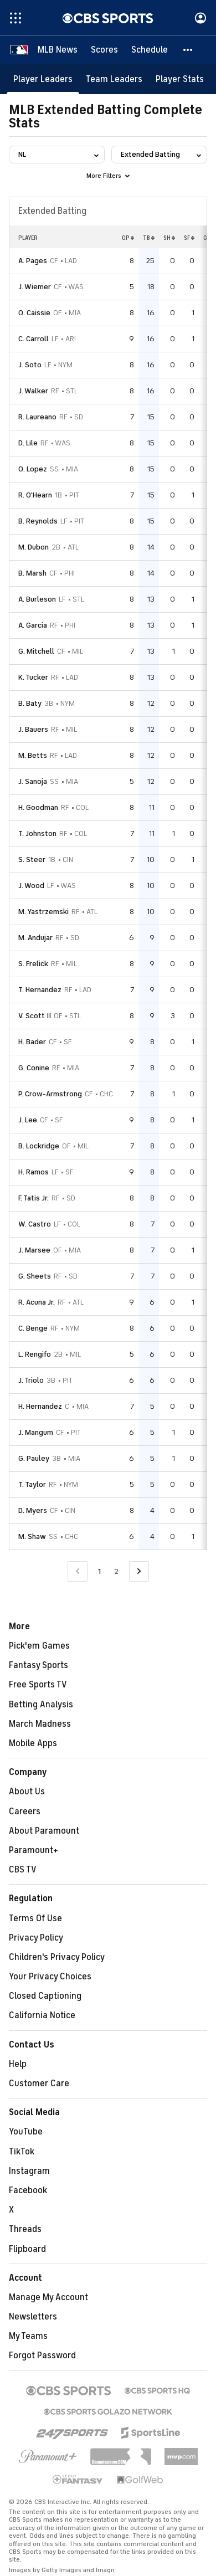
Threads (25, 2229)
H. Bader (32, 1041)
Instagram (29, 2171)
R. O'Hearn (35, 495)
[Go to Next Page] (139, 1571)
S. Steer (31, 859)
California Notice (42, 2015)
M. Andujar (35, 937)
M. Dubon (33, 547)
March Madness (40, 1724)
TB (149, 238)
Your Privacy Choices (50, 1976)
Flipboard (27, 2249)
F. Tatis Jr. (33, 1198)
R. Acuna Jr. (36, 1302)
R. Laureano (37, 417)
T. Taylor (32, 1484)
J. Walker (33, 391)
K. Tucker (33, 677)
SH (169, 238)
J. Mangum (35, 1432)
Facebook (28, 2190)
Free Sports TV (38, 1684)
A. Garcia (32, 625)
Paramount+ (33, 1850)
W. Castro (34, 1224)
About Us (27, 1791)
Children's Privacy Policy (57, 1957)
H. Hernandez (40, 1406)
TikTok (21, 2151)
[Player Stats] (179, 79)
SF (189, 238)
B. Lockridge (38, 1146)
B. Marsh (32, 573)
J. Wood (31, 885)
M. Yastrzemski (43, 911)
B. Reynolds (38, 521)
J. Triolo (31, 1380)
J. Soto (30, 365)
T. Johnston (37, 833)
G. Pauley (33, 1458)
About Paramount (44, 1830)
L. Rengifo (34, 1354)
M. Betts (32, 755)
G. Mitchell (36, 651)
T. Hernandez (39, 989)
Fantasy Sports (38, 1665)
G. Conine (33, 1068)
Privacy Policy (36, 1937)
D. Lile (28, 443)
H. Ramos (33, 1172)
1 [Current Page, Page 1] (99, 1571)
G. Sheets (34, 1276)
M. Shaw (32, 1536)
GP (128, 238)
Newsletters (33, 2316)
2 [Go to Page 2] (116, 1571)
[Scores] (104, 50)
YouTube (26, 2131)
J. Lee (27, 1120)
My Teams (28, 2336)
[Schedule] (149, 50)
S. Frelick (33, 963)
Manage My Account (48, 2297)
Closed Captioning (45, 1996)
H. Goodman (38, 807)
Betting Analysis (41, 1704)
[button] (188, 50)
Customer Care (39, 2083)
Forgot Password (42, 2355)
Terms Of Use (35, 1918)
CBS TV (23, 1869)
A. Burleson (37, 599)
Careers (24, 1811)
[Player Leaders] (43, 79)
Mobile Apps (33, 1743)
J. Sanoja (32, 781)
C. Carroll (33, 338)
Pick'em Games (39, 1645)
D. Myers (32, 1510)
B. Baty (30, 703)
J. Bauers (33, 729)
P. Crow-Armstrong (50, 1094)
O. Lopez (32, 469)
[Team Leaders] (114, 79)
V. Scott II (34, 1015)
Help (18, 2064)
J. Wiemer (34, 286)
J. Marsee (34, 1250)
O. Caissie (34, 312)
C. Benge (33, 1328)
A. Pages (32, 260)
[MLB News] (57, 50)
